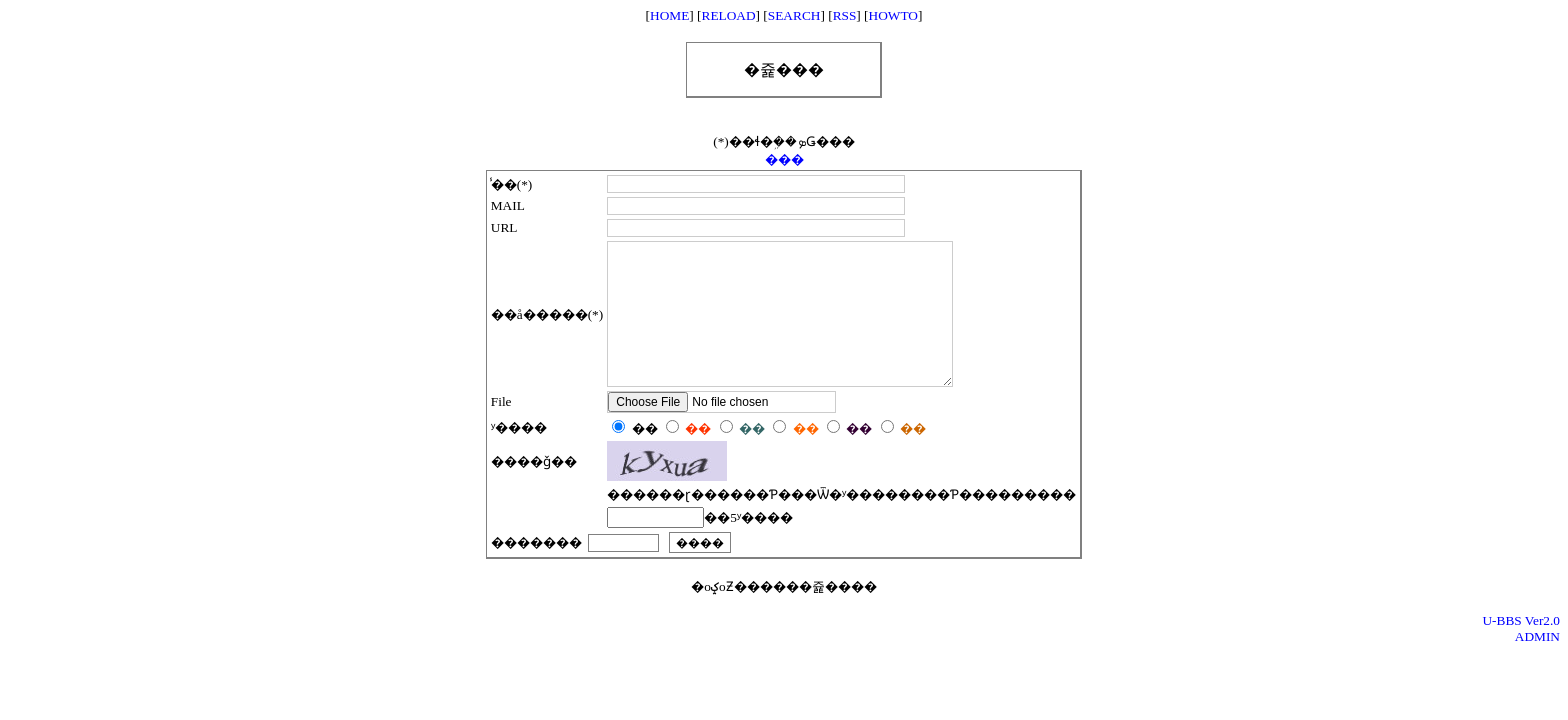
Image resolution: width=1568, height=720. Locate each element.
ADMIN (1537, 666)
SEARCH (794, 15)
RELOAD (729, 15)
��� (784, 159)
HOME (669, 15)
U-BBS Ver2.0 (1521, 650)
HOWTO (893, 15)
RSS (845, 15)
